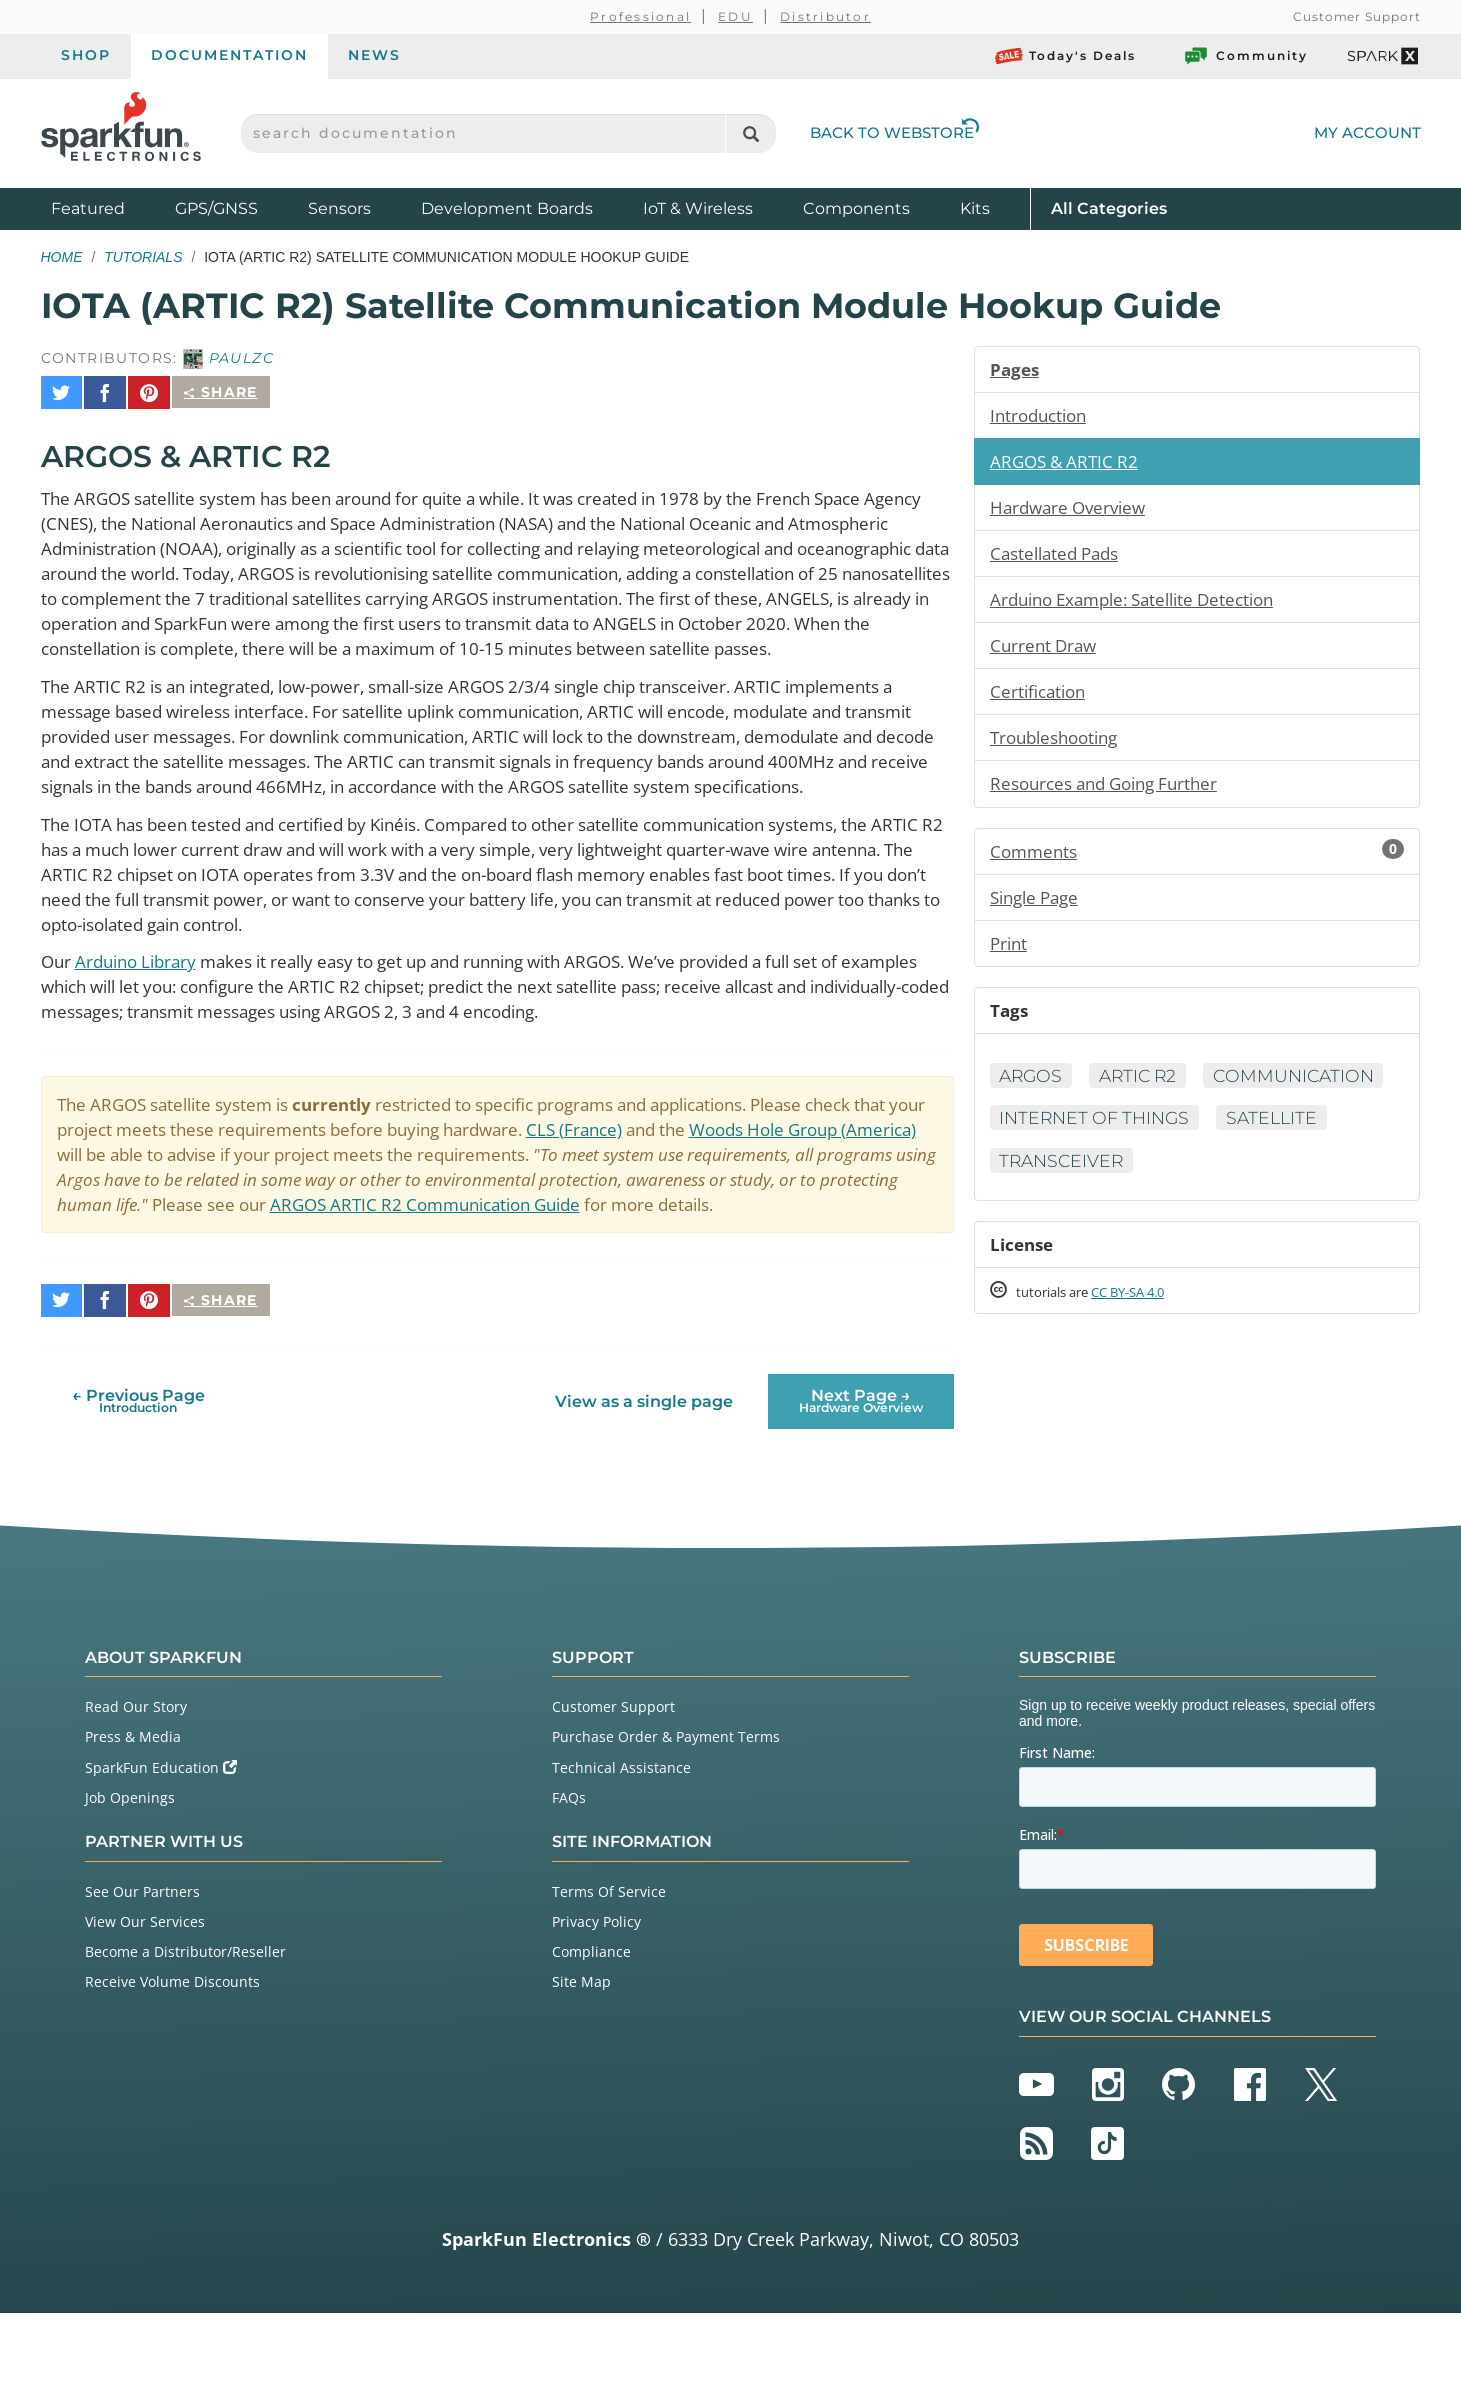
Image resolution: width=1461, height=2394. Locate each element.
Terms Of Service (609, 1971)
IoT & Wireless (698, 208)
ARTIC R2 (1145, 1089)
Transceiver (1064, 1218)
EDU (735, 16)
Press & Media (133, 1817)
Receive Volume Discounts (172, 2062)
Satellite (1283, 1175)
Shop (86, 55)
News (374, 55)
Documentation (229, 55)
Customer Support (1356, 16)
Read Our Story (136, 1786)
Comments (1197, 860)
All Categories (1109, 207)
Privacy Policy (596, 2001)
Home (62, 257)
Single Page (1038, 907)
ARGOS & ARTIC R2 (1068, 463)
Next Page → (861, 1480)
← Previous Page (138, 1480)
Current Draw (1046, 651)
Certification (1041, 698)
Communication (1083, 1132)
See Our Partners (142, 1971)
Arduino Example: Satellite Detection (1143, 604)
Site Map (581, 2062)
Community (1245, 56)
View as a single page (643, 1481)
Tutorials (143, 257)
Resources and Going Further (1112, 792)
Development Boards (507, 208)
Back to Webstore (895, 132)
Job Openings (130, 1877)
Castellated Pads (1059, 557)
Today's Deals (1065, 56)
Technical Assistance (621, 1847)
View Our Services (145, 2001)
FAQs (569, 1877)
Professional (640, 16)
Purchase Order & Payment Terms (666, 1817)
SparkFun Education (161, 1847)
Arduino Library (143, 1019)
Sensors (339, 208)
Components (856, 208)
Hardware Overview (1072, 510)
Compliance (591, 2031)
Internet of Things (1099, 1175)
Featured (108, 207)
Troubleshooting (1059, 745)
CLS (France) (691, 1190)
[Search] (750, 133)
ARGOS (1033, 1089)
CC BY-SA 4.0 (1145, 1351)
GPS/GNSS (216, 208)
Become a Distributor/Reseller (185, 2031)
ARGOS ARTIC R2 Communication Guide (744, 1267)
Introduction (1042, 416)
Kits (975, 208)
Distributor (825, 16)
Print (1010, 954)
